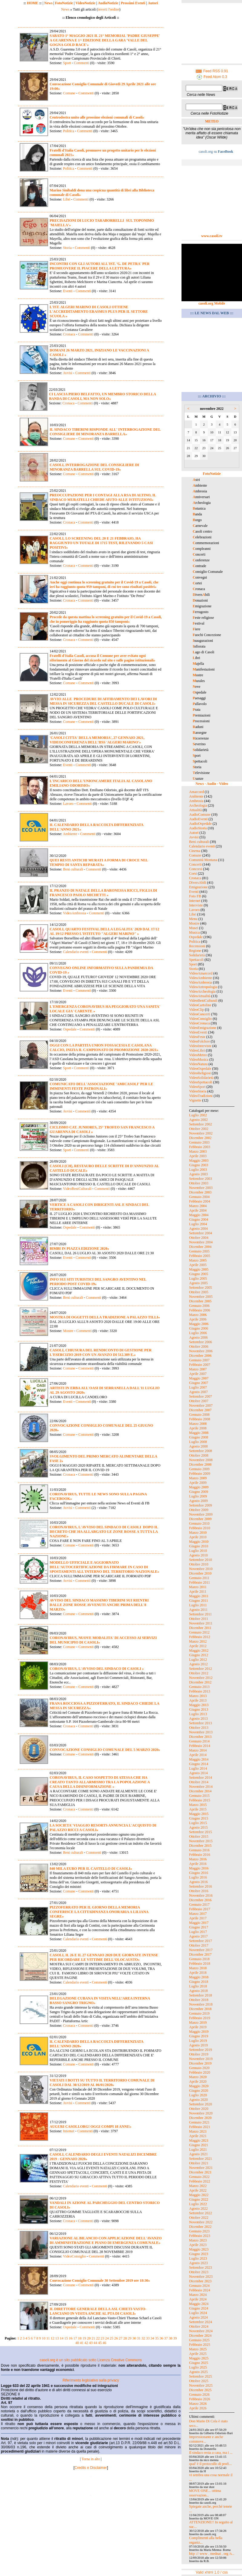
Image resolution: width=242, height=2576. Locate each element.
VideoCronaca (199, 1023)
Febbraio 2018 (199, 1963)
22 (98, 2338)
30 (134, 2338)
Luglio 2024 (198, 2313)
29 (130, 2338)
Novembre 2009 (201, 1514)
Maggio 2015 (198, 1814)
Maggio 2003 (198, 1160)
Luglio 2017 (198, 1932)
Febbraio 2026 (199, 2399)
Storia (67, 248)
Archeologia (198, 805)
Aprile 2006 (198, 1319)
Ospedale (70, 1029)
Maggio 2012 (198, 1650)
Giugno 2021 (198, 2145)
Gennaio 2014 (199, 1741)
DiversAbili (197, 882)
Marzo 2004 (198, 1206)
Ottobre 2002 (198, 1129)
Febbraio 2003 (199, 1147)
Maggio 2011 (198, 1596)
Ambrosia (196, 801)
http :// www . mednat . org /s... (211, 2554)
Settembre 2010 (200, 1560)
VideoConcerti (199, 1014)
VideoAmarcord (200, 973)
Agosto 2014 (198, 1773)
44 (95, 2343)
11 (48, 2338)
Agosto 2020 (198, 2100)
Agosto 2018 (198, 1991)
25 (111, 2338)
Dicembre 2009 (200, 1519)
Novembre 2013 (201, 1732)
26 (116, 2338)
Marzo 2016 (198, 1859)
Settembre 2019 (200, 2050)
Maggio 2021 (198, 2140)
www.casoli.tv (211, 236)
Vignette (195, 1100)
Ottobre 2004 (198, 1238)
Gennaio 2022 (199, 2177)
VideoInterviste (200, 1046)
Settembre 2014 (200, 1777)
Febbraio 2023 (199, 2236)
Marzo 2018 (198, 1968)
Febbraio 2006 (199, 1310)
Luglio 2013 (198, 1714)
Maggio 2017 (198, 1923)
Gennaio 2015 (199, 1796)
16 (71, 2338)
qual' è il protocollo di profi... (210, 2464)
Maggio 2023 (198, 2249)
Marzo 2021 (198, 2131)
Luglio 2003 (198, 1169)
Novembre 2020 (201, 2113)
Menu (193, 919)
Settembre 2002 (200, 1124)
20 (89, 2338)
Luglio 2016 (198, 1877)
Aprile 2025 (198, 2354)
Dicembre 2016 (200, 1900)
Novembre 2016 (201, 1895)
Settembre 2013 (200, 1723)
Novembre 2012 (201, 1678)
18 (80, 2338)
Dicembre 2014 (200, 1791)
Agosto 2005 (198, 1283)
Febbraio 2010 (199, 1528)
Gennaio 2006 (199, 1306)
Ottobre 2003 (198, 1183)
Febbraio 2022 (199, 2181)
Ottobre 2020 (198, 2109)
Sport (67, 63)
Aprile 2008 (198, 1428)
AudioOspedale (200, 823)
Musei (193, 928)
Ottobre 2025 (198, 2381)
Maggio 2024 (198, 2304)
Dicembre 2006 (200, 1355)
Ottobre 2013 (198, 1727)
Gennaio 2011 (199, 1578)
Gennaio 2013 (199, 1687)
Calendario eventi (76, 952)
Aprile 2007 (198, 1374)
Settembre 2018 (200, 1995)
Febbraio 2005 (199, 1256)
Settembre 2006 (200, 1342)
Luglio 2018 (198, 1986)
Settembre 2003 (200, 1179)
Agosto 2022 (198, 2208)
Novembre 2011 (200, 1623)
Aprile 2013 (198, 1700)
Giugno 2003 (198, 1165)
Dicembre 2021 (200, 2172)
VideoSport (197, 1087)
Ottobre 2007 (198, 1401)
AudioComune (200, 814)
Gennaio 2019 (199, 2013)
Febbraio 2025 (199, 2345)
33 (148, 2338)
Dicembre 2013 (200, 1737)
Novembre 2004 (201, 1242)
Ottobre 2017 (198, 1945)
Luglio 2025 (198, 2367)
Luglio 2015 (198, 1823)
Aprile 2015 (198, 1809)
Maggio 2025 (198, 2358)
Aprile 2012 (198, 1646)
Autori (153, 3)
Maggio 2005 (198, 1269)
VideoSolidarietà (201, 1078)
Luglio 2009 (198, 1496)
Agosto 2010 (198, 1555)
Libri (66, 199)
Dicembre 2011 (200, 1628)
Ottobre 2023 (198, 2272)
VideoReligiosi (200, 1073)
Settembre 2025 (200, 2376)
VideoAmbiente (200, 978)
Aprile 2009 (198, 1483)
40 (77, 2343)
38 (170, 2338)
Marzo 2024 (198, 2295)
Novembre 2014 (201, 1786)
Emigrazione (198, 887)
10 (43, 2338)
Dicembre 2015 (200, 1845)
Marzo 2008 (198, 1424)
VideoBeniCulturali (77, 1189)
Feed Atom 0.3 (211, 77)
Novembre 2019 (201, 2059)
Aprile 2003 (198, 1156)
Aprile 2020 (198, 2081)
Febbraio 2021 (199, 2127)
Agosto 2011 (198, 1610)
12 (52, 2338)
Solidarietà (197, 955)
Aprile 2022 (198, 2190)
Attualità (195, 810)
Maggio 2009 (198, 1487)
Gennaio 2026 (199, 2394)
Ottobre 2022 (198, 2217)
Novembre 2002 (201, 1133)
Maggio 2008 (198, 1433)
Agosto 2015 (198, 1827)
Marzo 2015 (198, 1805)
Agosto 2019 (198, 2045)
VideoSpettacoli (200, 1082)
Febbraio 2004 (199, 1201)
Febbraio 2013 (199, 1691)
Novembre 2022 (201, 2222)
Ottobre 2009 (198, 1510)
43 (91, 2343)
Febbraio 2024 (199, 2290)
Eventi (67, 291)
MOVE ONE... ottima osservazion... (205, 2493)
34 (152, 2338)
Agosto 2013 (198, 1718)
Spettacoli (196, 960)
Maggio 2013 (198, 1705)
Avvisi (67, 373)
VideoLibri (197, 1050)
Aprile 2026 (198, 2408)
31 (139, 2338)
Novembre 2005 (201, 1297)
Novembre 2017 (201, 1950)
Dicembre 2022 (200, 2227)
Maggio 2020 (198, 2086)
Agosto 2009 (198, 1501)
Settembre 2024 (200, 2322)
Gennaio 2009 (199, 1469)
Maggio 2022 (198, 2195)
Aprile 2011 (197, 1591)
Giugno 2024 (198, 2308)
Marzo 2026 (198, 2403)
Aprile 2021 (198, 2136)
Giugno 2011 (198, 1600)
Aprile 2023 (198, 2245)
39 (175, 2338)
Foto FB (195, 896)
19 (84, 2338)
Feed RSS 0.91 (211, 71)
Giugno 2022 (198, 2199)
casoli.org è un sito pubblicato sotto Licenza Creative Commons (91, 2360)
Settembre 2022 (200, 2213)
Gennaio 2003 (199, 1142)
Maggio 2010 (198, 1541)
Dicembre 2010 (200, 1573)
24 (107, 2338)
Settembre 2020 (200, 2104)
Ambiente (70, 834)
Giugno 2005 (198, 1274)
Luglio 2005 (198, 1278)
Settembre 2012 (200, 1669)
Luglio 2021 (198, 2149)
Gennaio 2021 (199, 2122)
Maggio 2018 (198, 1977)
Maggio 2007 (198, 1378)
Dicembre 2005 (200, 1301)
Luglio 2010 (198, 1551)
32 (143, 2338)
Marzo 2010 (198, 1532)
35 (157, 2338)
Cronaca (69, 334)
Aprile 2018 (198, 1972)
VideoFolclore (199, 1041)
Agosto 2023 (198, 2263)
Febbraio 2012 (199, 1637)
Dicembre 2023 (200, 2281)
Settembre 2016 (200, 1886)
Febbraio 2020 (199, 2072)
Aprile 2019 (198, 2027)
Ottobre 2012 (198, 1673)
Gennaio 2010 (199, 1523)
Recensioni (197, 946)
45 (100, 2343)
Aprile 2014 (198, 1755)
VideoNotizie (85, 3)
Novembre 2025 (201, 2385)
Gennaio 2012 (199, 1632)
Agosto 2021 (198, 2154)
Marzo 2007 (198, 1369)
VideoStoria (197, 1091)
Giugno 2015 (198, 1818)
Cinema (194, 851)
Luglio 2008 (198, 1442)
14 (62, 2338)
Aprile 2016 (198, 1864)
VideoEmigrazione (202, 1028)
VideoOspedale (200, 1068)
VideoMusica (198, 1059)
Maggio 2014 (198, 1759)
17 (75, 2338)
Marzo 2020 (198, 2077)
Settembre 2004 (200, 1233)
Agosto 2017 (198, 1936)
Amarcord (196, 792)
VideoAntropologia (203, 987)
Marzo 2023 (198, 2240)
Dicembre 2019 (200, 2063)
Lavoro (68, 804)
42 (86, 2343)
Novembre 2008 (201, 1460)
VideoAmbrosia (74, 913)
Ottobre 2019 (198, 2054)
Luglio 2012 (198, 1659)
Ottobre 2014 (198, 1782)
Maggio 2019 (198, 2031)
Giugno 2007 (198, 1383)
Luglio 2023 (198, 2258)
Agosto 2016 (198, 1882)
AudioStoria (198, 828)
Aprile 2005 (198, 1265)
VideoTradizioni (201, 1096)
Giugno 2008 (198, 1437)
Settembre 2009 (200, 1505)
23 (102, 2338)
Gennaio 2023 (199, 2231)
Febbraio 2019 (199, 2018)
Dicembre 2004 (200, 1247)
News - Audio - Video (211, 784)
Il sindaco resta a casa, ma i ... (211, 2452)
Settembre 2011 (200, 1614)
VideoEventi (198, 1032)
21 (93, 2338)
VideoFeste (197, 1037)
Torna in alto (90, 2459)
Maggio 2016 (198, 1868)
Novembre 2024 (201, 2331)
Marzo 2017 (198, 1914)
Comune (69, 93)
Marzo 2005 (198, 1260)
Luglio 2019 (198, 2041)
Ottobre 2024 (198, 2326)
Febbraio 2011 (199, 1582)
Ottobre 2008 (198, 1455)
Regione (195, 950)
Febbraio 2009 (199, 1473)
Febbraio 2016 (199, 1855)
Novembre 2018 (201, 2004)
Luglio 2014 (198, 1768)
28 (125, 2338)
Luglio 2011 (198, 1605)
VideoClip (196, 1009)
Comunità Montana (203, 860)
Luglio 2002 (198, 1115)
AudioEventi (198, 819)
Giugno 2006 (198, 1328)
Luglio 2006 (198, 1333)
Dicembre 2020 (200, 2118)
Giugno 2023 (198, 2254)
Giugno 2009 (198, 1492)
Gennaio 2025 (199, 2340)
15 (66, 2338)
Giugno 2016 (198, 1873)
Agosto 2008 (198, 1446)
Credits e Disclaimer (90, 2468)
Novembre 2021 (201, 2168)
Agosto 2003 (198, 1174)
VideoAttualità (200, 996)
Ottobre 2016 (198, 1891)
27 (121, 2338)
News (48, 3)
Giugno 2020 (198, 2090)
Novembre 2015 (201, 1841)
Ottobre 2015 (198, 1836)
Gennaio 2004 (199, 1197)
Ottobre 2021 (198, 2163)
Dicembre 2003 (200, 1192)
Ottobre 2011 (198, 1619)
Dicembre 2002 (200, 1138)
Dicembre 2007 (200, 1410)
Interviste (196, 905)
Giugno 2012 (198, 1655)
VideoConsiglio (74, 2256)
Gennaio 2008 (199, 1414)
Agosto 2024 (198, 2317)
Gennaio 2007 (199, 1360)
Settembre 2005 (200, 1287)
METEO (212, 121)
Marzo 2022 (198, 2186)
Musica (194, 932)
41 (81, 2343)
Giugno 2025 (198, 2363)
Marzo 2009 (198, 1478)
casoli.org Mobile (211, 303)
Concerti (195, 864)
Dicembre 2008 (200, 1464)
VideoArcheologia (202, 991)
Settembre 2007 (200, 1396)
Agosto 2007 (198, 1392)
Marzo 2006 (198, 1315)
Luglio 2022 (198, 2204)
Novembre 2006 (201, 1351)
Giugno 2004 (198, 1219)
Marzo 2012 (198, 1641)
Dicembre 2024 (200, 2335)
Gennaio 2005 (199, 1251)
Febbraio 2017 (199, 1909)
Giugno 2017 (198, 1927)
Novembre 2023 (201, 2276)
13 (57, 2338)
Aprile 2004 (198, 1210)
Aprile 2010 (198, 1537)
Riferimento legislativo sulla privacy (91, 2380)
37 (166, 2338)
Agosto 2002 (198, 1120)
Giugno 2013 (198, 1709)
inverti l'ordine (108, 9)
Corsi (193, 873)
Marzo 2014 (198, 1750)
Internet (68, 2131)
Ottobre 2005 (198, 1292)
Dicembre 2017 (200, 1954)
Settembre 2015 (200, 1832)
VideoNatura (198, 1064)
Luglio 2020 (198, 2095)
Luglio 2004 (198, 1224)
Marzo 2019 (198, 2022)
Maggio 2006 (198, 1324)
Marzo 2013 (198, 1696)
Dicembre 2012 (200, 1682)
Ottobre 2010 (198, 1564)
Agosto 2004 (198, 1228)
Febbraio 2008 (199, 1419)
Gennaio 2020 (199, 2068)
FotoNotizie (64, 3)
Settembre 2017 (200, 1941)
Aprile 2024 (198, 2299)
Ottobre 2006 (198, 1346)
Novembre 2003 (201, 1188)
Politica (68, 131)
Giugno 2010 (198, 1546)
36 (161, 2338)
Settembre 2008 (200, 1451)
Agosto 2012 (198, 1664)
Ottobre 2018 (198, 2000)
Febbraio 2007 (199, 1365)
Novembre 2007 (201, 1405)
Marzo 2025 (198, 2349)
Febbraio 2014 (199, 1746)
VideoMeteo (198, 1055)
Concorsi (195, 869)
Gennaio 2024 (199, 2286)
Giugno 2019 (198, 2036)
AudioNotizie (108, 3)
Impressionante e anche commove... (206, 2439)
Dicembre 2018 (200, 2009)
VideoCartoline (200, 1005)
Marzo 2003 (198, 1151)
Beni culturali (73, 869)
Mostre (68, 1331)
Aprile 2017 (198, 1918)
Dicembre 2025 (200, 2390)
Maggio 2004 (198, 1215)
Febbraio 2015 (199, 1800)
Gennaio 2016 (199, 1850)
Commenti (81, 63)
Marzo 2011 (198, 1587)
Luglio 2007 (198, 1387)
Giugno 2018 (198, 1982)
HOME (32, 3)
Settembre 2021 (200, 2158)
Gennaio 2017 (199, 1904)
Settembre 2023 (200, 2267)
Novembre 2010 (201, 1569)
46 (104, 2343)
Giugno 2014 (198, 1764)
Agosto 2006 (198, 1337)
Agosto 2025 (198, 2372)
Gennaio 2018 (199, 1959)
